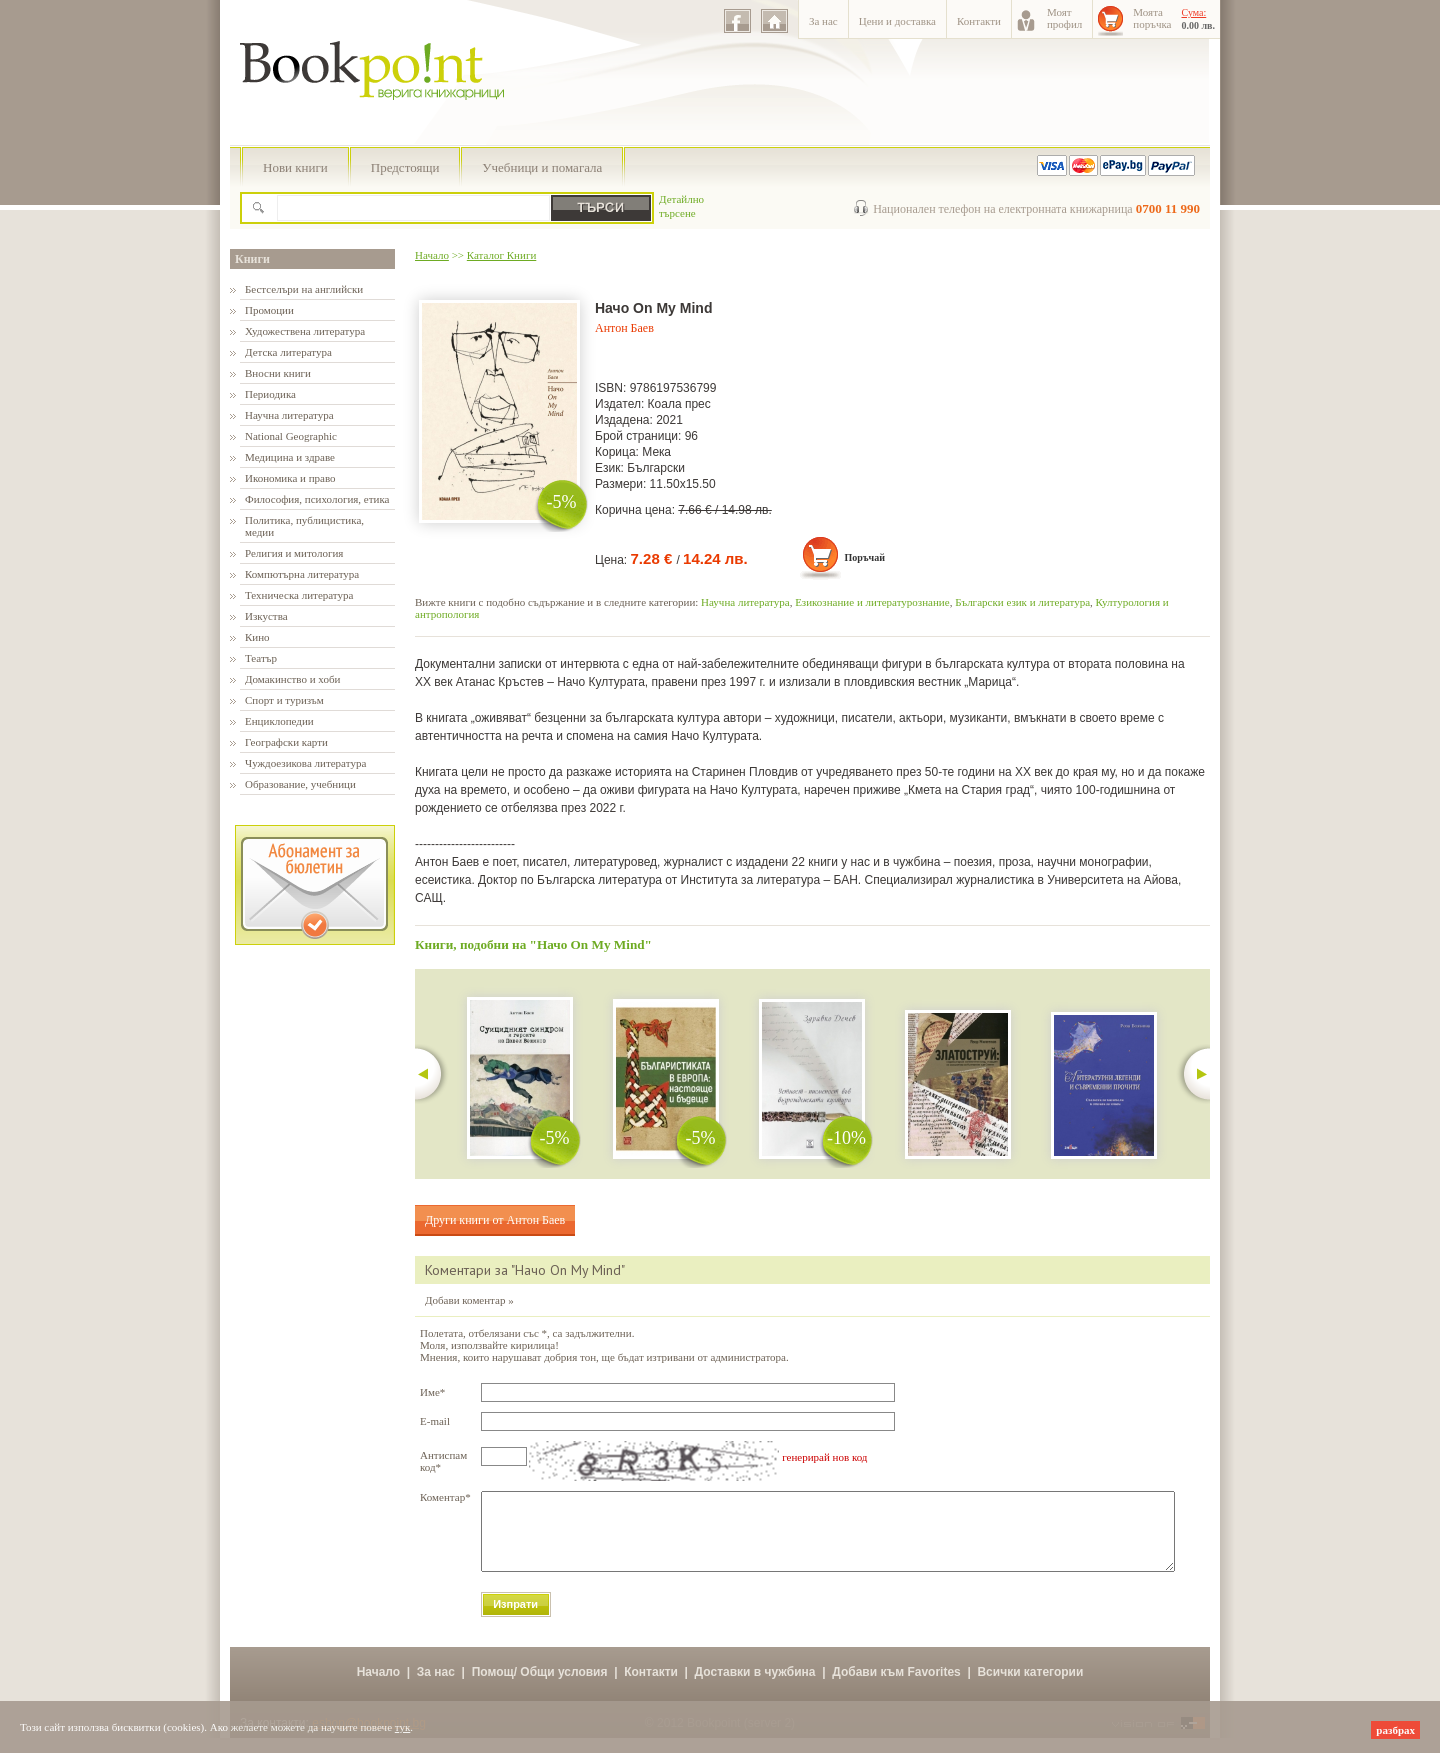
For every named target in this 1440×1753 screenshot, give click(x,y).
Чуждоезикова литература (305, 763)
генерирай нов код (824, 1457)
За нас (823, 21)
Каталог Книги (501, 255)
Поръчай (864, 557)
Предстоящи (405, 167)
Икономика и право (290, 478)
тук (403, 1727)
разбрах (1395, 1730)
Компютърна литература (302, 574)
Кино (257, 637)
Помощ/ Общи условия (540, 1687)
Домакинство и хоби (292, 679)
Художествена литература (305, 331)
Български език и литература (1022, 602)
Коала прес (679, 404)
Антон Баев (624, 328)
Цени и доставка (897, 21)
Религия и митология (294, 553)
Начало (432, 255)
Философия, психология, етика (317, 499)
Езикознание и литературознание (872, 602)
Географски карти (286, 742)
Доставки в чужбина (755, 1687)
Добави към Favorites (896, 1687)
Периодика (270, 394)
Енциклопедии (279, 721)
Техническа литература (299, 595)
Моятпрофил (1064, 18)
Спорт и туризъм (284, 700)
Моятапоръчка (1152, 18)
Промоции (269, 310)
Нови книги (295, 167)
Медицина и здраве (290, 457)
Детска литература (288, 352)
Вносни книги (278, 373)
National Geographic (291, 436)
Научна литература (289, 415)
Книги (252, 259)
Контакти (979, 21)
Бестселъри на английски (304, 289)
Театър (261, 658)
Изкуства (266, 616)
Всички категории (1030, 1687)
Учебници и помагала (542, 167)
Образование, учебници (300, 784)
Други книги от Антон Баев (495, 1220)
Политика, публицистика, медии (304, 526)
